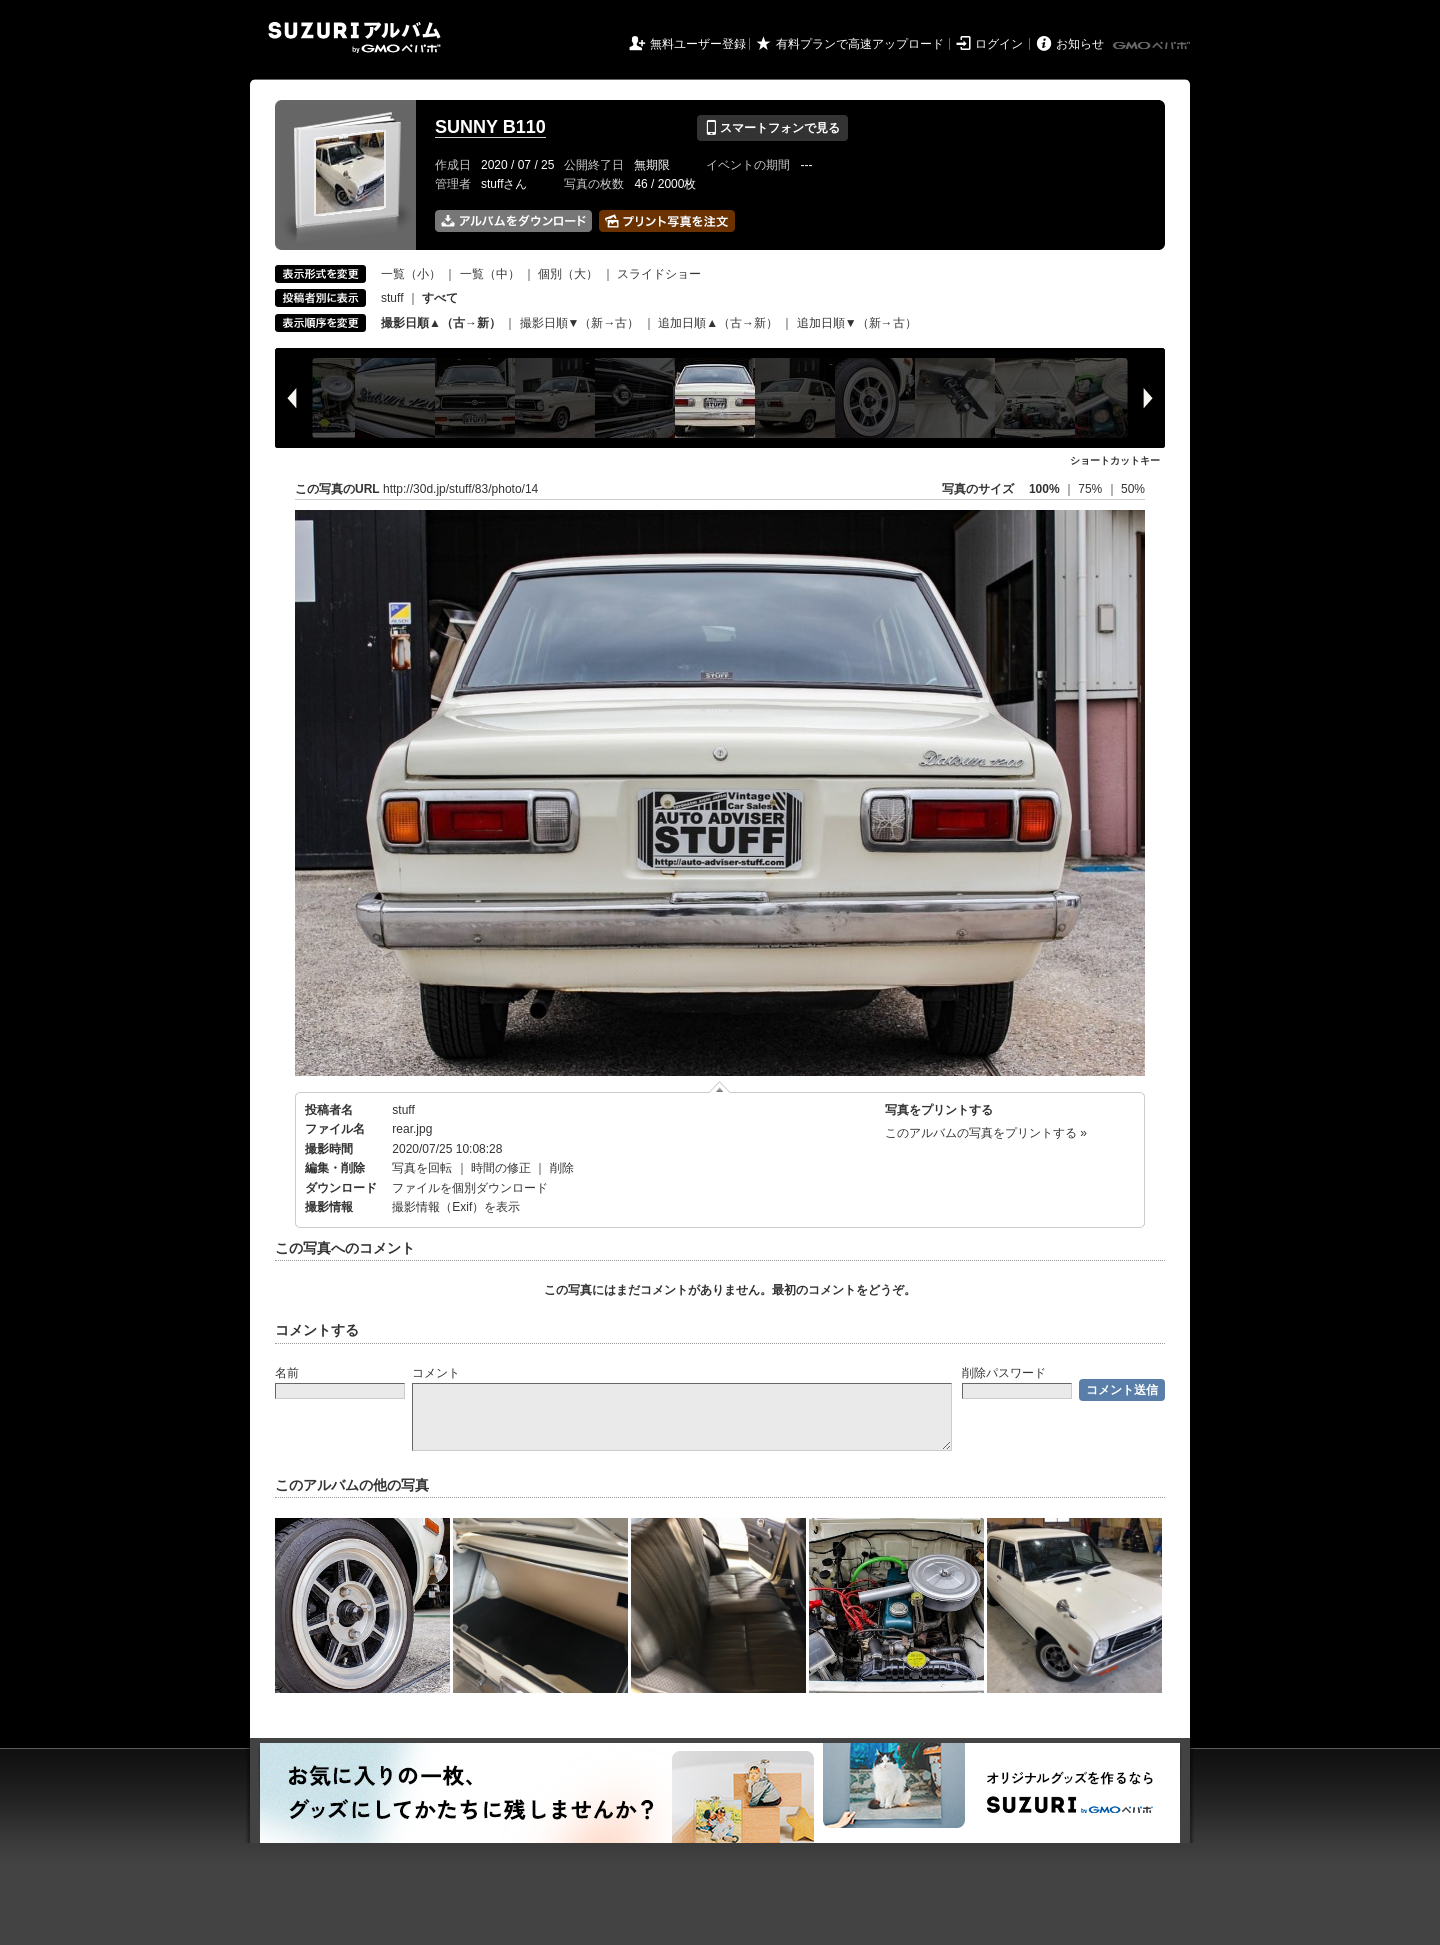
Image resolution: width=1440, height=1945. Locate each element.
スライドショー (659, 274)
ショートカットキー (1115, 460)
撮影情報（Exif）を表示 (456, 1207)
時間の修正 (501, 1168)
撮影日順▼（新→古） (580, 323)
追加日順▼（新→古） (857, 323)
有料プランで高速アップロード (860, 44)
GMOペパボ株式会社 (1153, 46)
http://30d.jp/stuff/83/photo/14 (460, 489)
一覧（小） (411, 274)
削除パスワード (1004, 1373)
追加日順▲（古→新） (718, 323)
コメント (436, 1373)
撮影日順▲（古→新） (441, 323)
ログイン (999, 44)
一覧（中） (490, 274)
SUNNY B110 (490, 127)
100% (1044, 489)
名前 (287, 1373)
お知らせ (1080, 44)
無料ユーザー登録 (698, 44)
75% (1091, 489)
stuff (392, 298)
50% (1133, 489)
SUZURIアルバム (354, 37)
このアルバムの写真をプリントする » (986, 1133)
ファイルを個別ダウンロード (470, 1188)
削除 (562, 1168)
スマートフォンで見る (772, 128)
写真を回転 (422, 1168)
